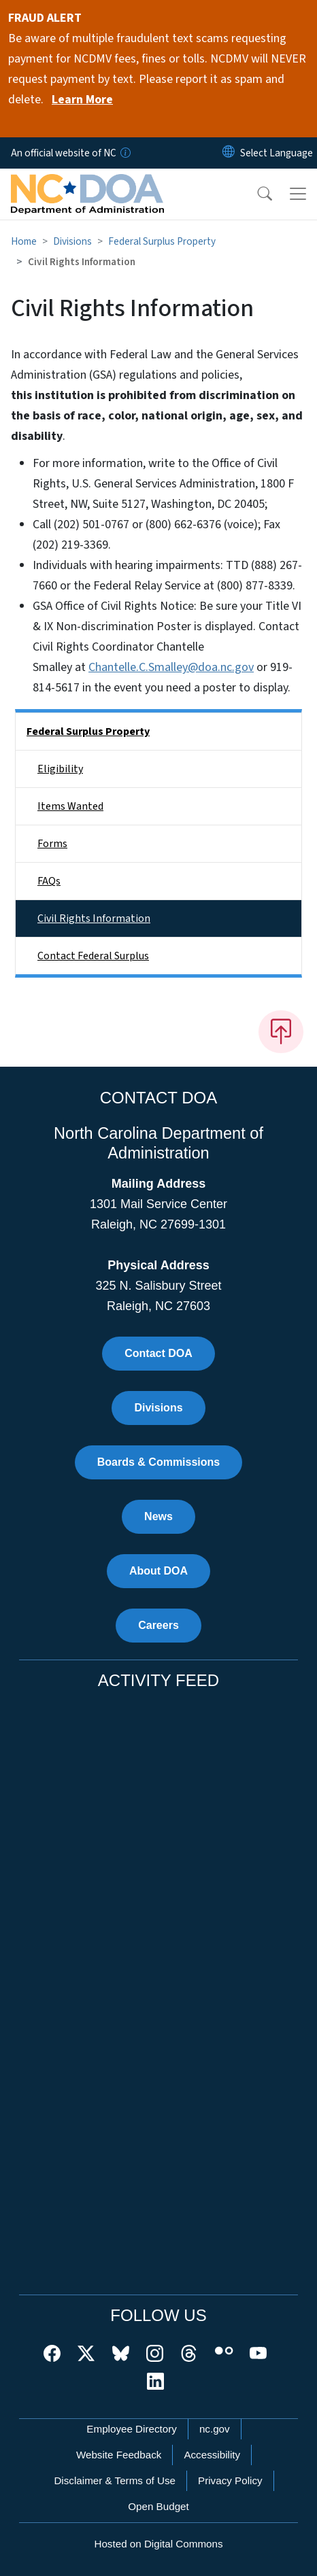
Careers (158, 1625)
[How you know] (124, 153)
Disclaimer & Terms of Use (115, 2480)
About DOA (158, 1571)
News (158, 1516)
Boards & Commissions (158, 1462)
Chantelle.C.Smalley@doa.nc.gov (171, 667)
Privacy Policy (230, 2480)
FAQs (49, 881)
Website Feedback (119, 2454)
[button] (255, 193)
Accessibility (212, 2454)
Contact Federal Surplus (93, 955)
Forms (52, 843)
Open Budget (158, 2506)
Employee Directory (131, 2429)
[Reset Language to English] (228, 153)
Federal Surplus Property (162, 241)
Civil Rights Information (93, 918)
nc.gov (214, 2429)
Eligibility (60, 768)
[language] (276, 153)
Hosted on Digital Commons (158, 2543)
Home (24, 241)
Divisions (72, 241)
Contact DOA (158, 1353)
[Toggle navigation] (298, 193)
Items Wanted (70, 806)
